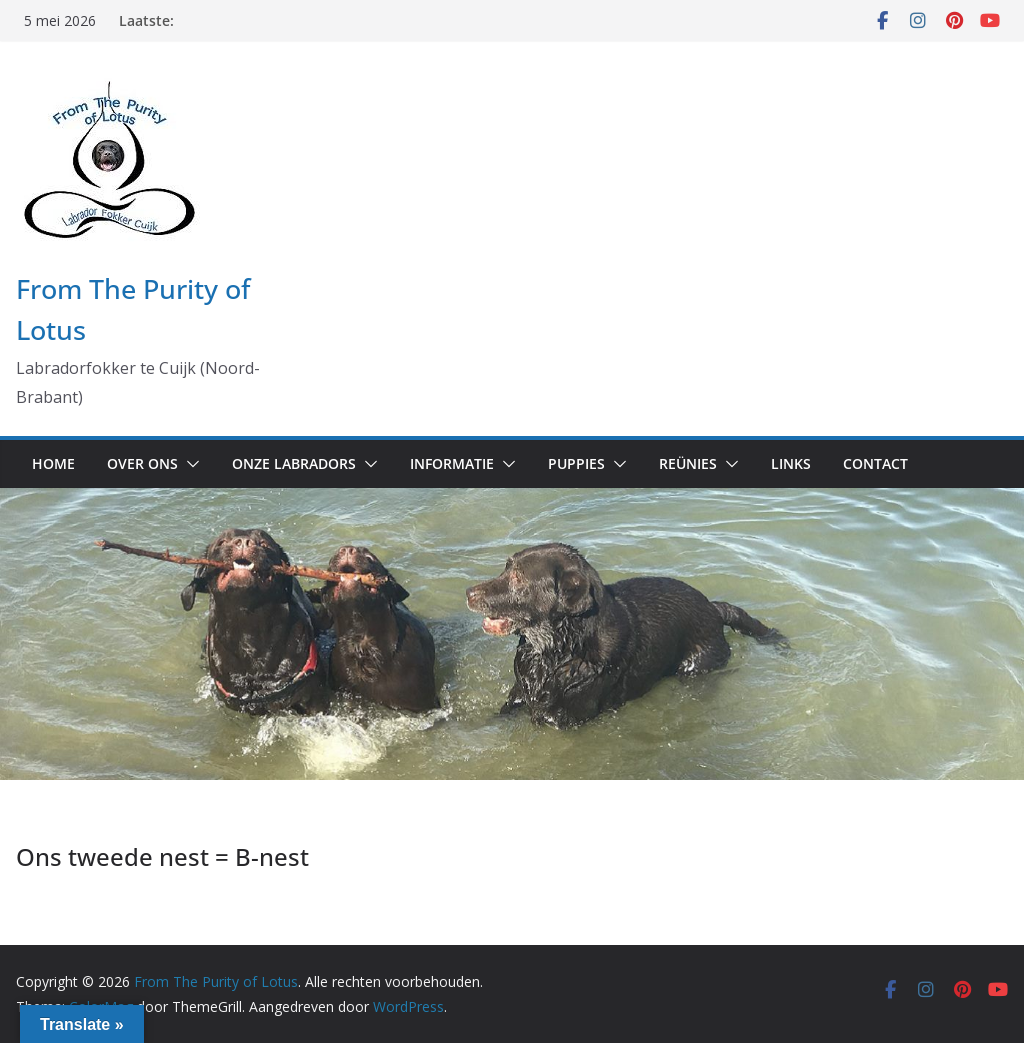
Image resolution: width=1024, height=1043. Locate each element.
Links (791, 463)
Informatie (452, 463)
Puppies (576, 463)
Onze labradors (294, 463)
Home (53, 463)
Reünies (688, 463)
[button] (189, 464)
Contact (875, 463)
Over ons (142, 463)
